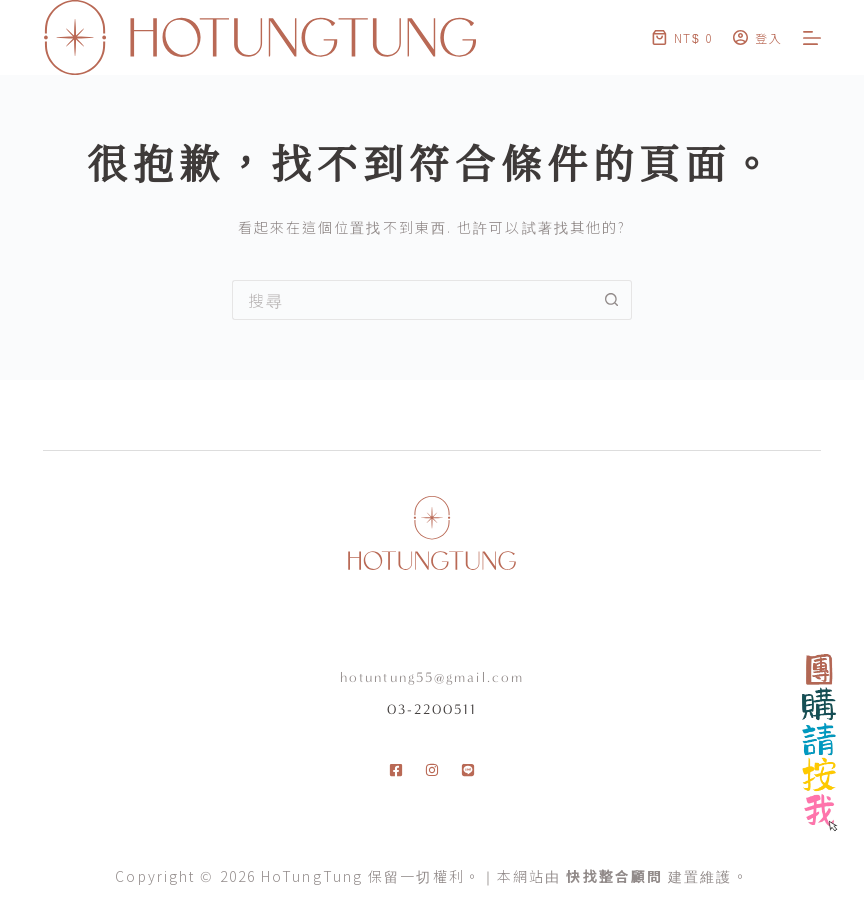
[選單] (812, 38)
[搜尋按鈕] (612, 300)
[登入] (758, 37)
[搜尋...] (412, 300)
